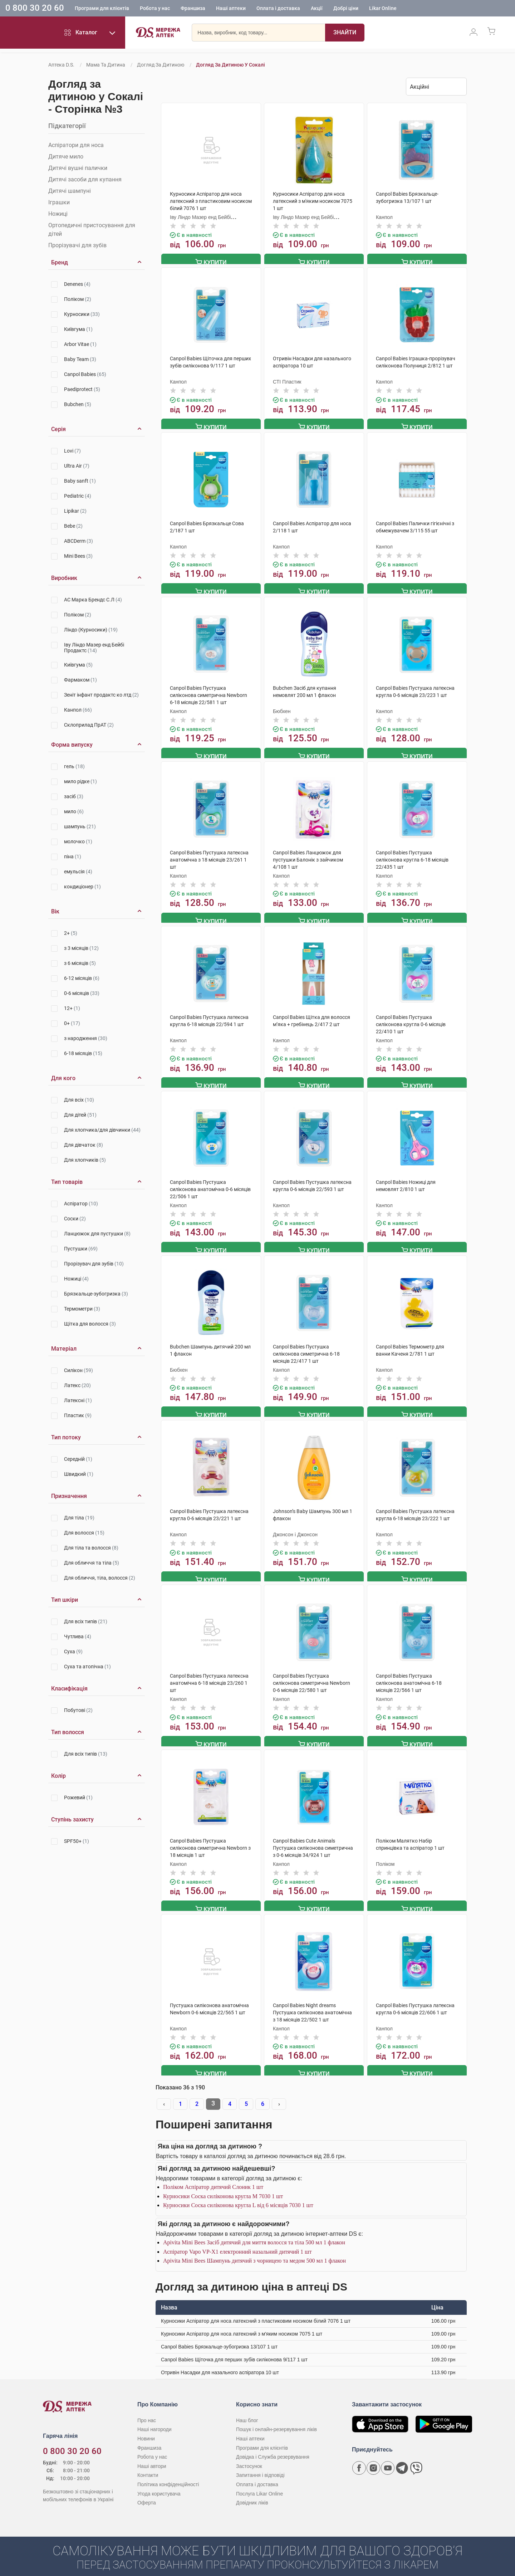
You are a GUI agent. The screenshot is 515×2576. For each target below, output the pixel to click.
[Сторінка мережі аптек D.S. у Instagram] (373, 2456)
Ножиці (58, 213)
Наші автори (151, 2454)
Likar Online (383, 9)
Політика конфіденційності (168, 2472)
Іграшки (59, 202)
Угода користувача (158, 2481)
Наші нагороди (154, 2417)
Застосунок (249, 2454)
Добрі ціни (345, 9)
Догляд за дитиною (160, 65)
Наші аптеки (231, 9)
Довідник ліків (252, 2490)
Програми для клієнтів (102, 9)
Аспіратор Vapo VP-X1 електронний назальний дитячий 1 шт (237, 2239)
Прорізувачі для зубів (77, 245)
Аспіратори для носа (76, 145)
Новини (146, 2426)
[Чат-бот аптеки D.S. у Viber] (416, 2456)
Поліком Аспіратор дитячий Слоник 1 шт (213, 2175)
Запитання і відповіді (260, 2463)
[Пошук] (344, 34)
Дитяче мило (65, 156)
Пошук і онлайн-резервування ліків (276, 2417)
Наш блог (247, 2408)
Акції (317, 9)
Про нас (146, 2408)
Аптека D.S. (61, 65)
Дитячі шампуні (69, 190)
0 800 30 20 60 (34, 9)
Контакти (147, 2463)
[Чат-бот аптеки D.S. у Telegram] (402, 2456)
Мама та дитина (105, 65)
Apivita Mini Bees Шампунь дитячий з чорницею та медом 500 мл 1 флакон (254, 2248)
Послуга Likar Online (259, 2481)
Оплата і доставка (278, 9)
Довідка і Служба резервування (272, 2445)
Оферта (146, 2490)
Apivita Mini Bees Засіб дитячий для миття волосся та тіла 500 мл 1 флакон (254, 2230)
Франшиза (193, 9)
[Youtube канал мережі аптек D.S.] (388, 2456)
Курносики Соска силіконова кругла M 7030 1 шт (223, 2184)
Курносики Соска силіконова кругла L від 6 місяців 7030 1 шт (238, 2193)
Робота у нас (155, 9)
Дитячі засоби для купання (85, 179)
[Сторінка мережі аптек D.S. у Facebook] (359, 2456)
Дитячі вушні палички (77, 168)
